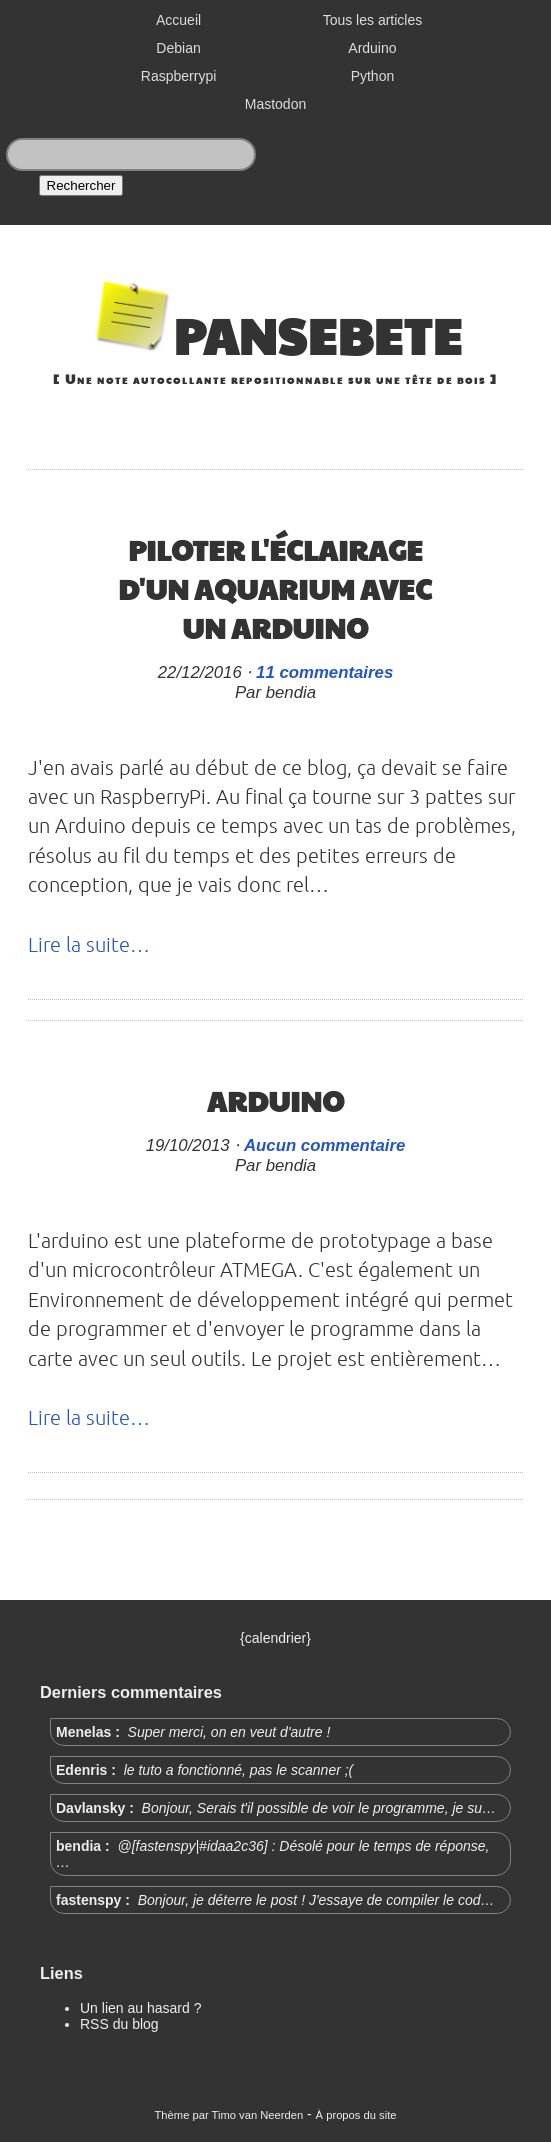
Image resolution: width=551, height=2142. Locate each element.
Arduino (372, 48)
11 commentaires (324, 672)
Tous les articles (373, 20)
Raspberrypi (178, 76)
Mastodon (275, 104)
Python (373, 76)
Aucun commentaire (324, 1145)
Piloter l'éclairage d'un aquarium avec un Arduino (275, 588)
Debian (178, 48)
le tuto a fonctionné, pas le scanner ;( (236, 1770)
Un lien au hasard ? (140, 2008)
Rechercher (81, 185)
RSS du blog (119, 2024)
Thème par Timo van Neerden (229, 2115)
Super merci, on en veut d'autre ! (227, 1732)
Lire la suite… (89, 944)
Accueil (178, 20)
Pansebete (317, 334)
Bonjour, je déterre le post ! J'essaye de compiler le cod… (314, 1900)
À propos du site (356, 2115)
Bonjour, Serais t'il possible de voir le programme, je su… (317, 1808)
